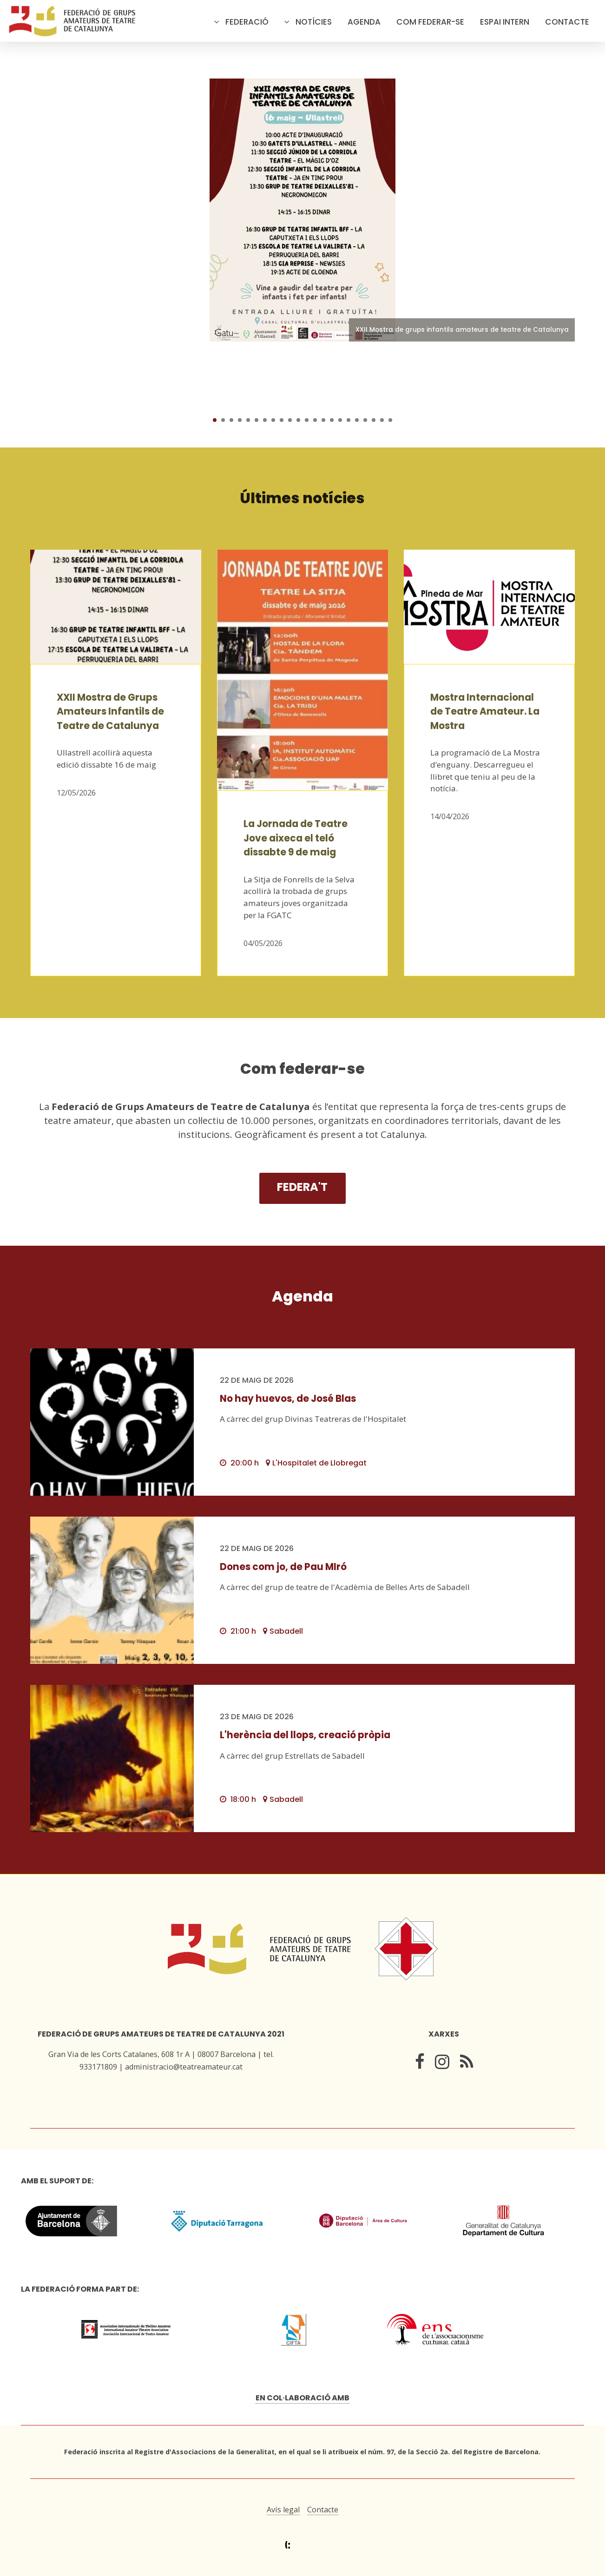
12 (307, 420)
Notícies (314, 21)
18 (357, 420)
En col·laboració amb (302, 2397)
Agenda (364, 21)
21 (382, 420)
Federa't (302, 1187)
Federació (247, 21)
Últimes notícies (302, 498)
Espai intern (504, 21)
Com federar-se (430, 21)
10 (290, 420)
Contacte (567, 21)
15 (332, 420)
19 (365, 420)
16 (340, 420)
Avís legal (283, 2509)
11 (298, 420)
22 (390, 420)
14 (323, 420)
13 (315, 420)
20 (373, 420)
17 (348, 420)
